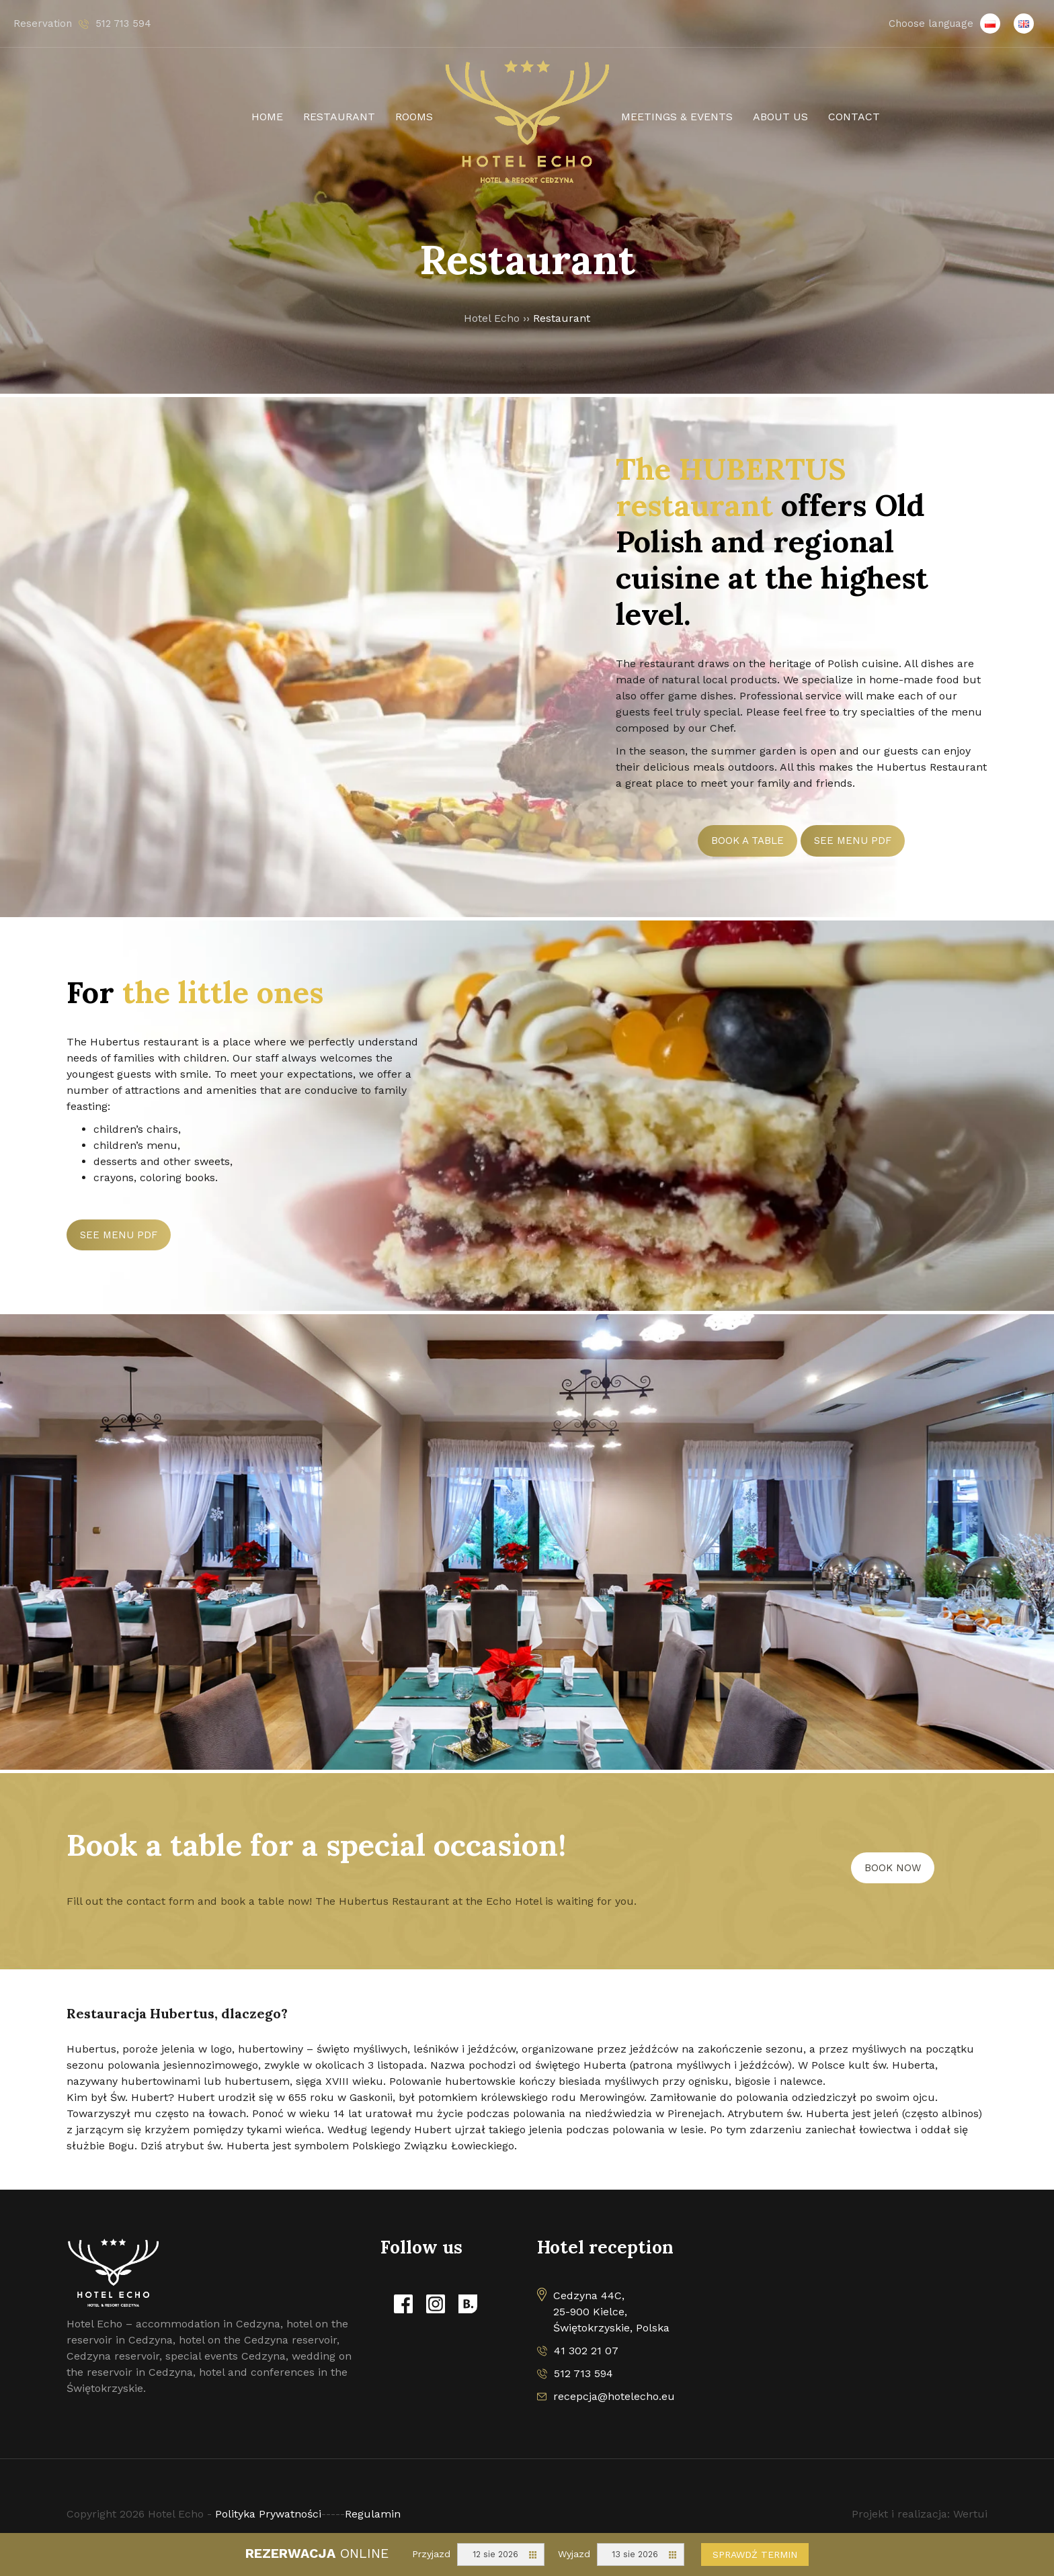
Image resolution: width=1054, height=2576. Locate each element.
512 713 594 (583, 2373)
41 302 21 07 (586, 2350)
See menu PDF (852, 840)
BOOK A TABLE (747, 840)
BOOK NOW (892, 1868)
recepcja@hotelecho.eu (614, 2396)
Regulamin (373, 2513)
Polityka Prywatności (268, 2513)
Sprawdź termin (755, 2554)
